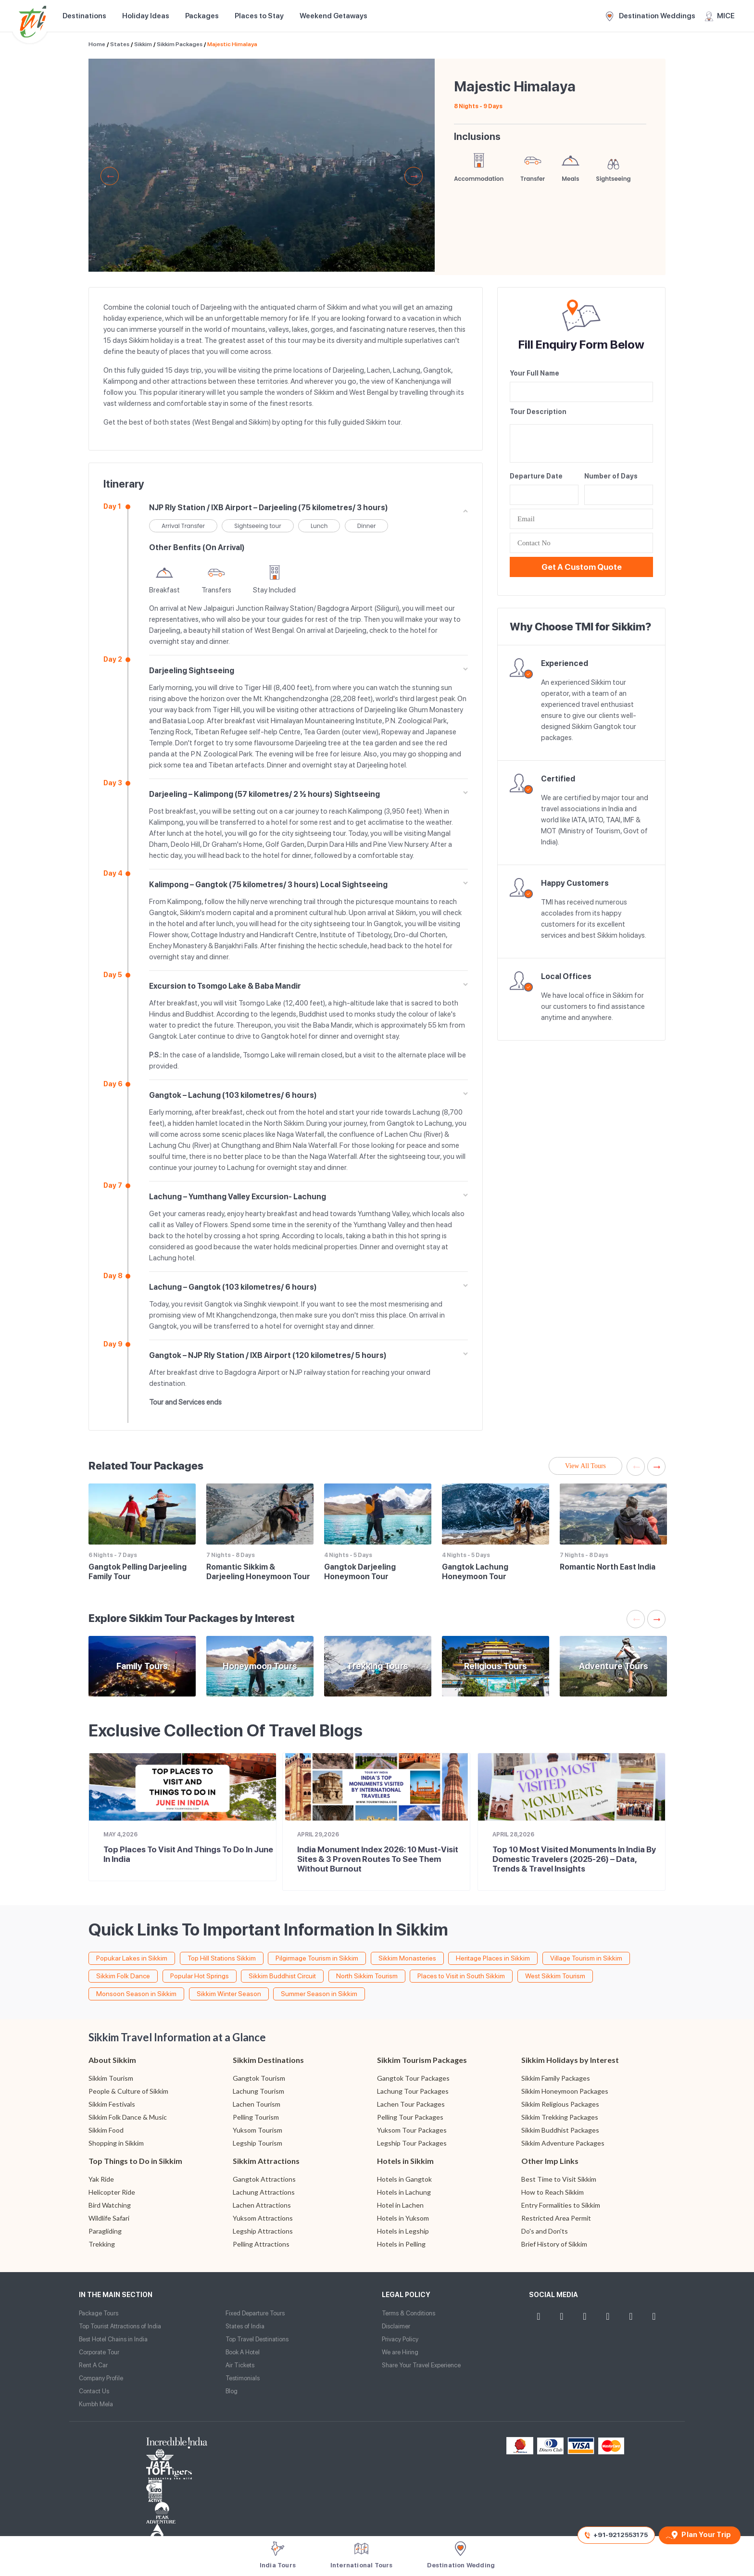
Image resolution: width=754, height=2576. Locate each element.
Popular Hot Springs (199, 1976)
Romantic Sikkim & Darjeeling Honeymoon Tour (258, 1571)
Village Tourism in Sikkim (586, 1958)
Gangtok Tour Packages (413, 2078)
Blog (232, 2391)
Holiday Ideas (145, 16)
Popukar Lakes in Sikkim (131, 1958)
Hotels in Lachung (404, 2192)
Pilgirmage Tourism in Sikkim (317, 1958)
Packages (202, 16)
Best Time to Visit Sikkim (558, 2179)
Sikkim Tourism (110, 2078)
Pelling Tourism (256, 2117)
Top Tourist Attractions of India (120, 2326)
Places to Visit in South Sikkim (461, 1976)
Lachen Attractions (262, 2205)
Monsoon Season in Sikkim (136, 1994)
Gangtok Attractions (264, 2179)
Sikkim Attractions (266, 2160)
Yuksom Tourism (257, 2130)
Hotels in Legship (403, 2231)
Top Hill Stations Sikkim (222, 1958)
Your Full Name (534, 373)
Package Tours (98, 2313)
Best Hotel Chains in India (113, 2339)
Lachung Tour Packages (413, 2091)
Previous (110, 176)
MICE (720, 16)
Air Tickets (240, 2365)
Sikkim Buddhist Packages (560, 2130)
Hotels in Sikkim (405, 2160)
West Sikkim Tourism (555, 1976)
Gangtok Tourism (259, 2078)
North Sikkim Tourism (367, 1976)
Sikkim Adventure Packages (562, 2143)
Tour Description (538, 411)
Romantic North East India (607, 1566)
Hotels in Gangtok (404, 2179)
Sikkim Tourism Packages (422, 2059)
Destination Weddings (650, 16)
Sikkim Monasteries (407, 1958)
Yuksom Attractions (263, 2218)
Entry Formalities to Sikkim (560, 2205)
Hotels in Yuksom (403, 2218)
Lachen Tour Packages (411, 2104)
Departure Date (536, 476)
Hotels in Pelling (401, 2244)
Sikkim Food (106, 2130)
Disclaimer (396, 2326)
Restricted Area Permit (556, 2218)
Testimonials (243, 2378)
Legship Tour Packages (412, 2143)
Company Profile (101, 2378)
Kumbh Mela (96, 2404)
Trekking (101, 2244)
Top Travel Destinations (257, 2339)
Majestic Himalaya (232, 44)
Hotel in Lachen (400, 2205)
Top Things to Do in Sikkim (135, 2160)
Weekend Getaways (333, 16)
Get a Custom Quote (581, 567)
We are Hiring (400, 2352)
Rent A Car (93, 2365)
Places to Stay (259, 16)
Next (413, 176)
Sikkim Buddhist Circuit (282, 1976)
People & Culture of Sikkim (128, 2091)
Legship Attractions (263, 2231)
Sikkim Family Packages (555, 2078)
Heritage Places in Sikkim (493, 1958)
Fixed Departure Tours (255, 2313)
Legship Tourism (257, 2143)
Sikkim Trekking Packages (559, 2117)
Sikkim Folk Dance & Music (127, 2117)
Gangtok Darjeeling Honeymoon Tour (360, 1571)
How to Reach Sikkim (552, 2192)
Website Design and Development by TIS (115, 2523)
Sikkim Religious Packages (560, 2104)
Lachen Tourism (256, 2104)
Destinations (84, 16)
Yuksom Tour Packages (412, 2130)
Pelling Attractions (261, 2244)
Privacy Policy (400, 2339)
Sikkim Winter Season (229, 1994)
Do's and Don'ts (544, 2231)
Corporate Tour (99, 2352)
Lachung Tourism (258, 2091)
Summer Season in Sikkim (319, 1994)
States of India (245, 2326)
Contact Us (94, 2391)
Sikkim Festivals (111, 2104)
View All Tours (585, 1466)
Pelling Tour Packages (410, 2117)
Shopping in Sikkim (116, 2143)
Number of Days (611, 476)
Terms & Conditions (408, 2313)
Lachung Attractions (264, 2192)
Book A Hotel (243, 2352)
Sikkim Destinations (268, 2059)
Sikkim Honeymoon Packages (564, 2091)
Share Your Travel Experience (421, 2365)
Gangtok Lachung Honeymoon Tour (475, 1571)
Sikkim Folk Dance (123, 1976)
